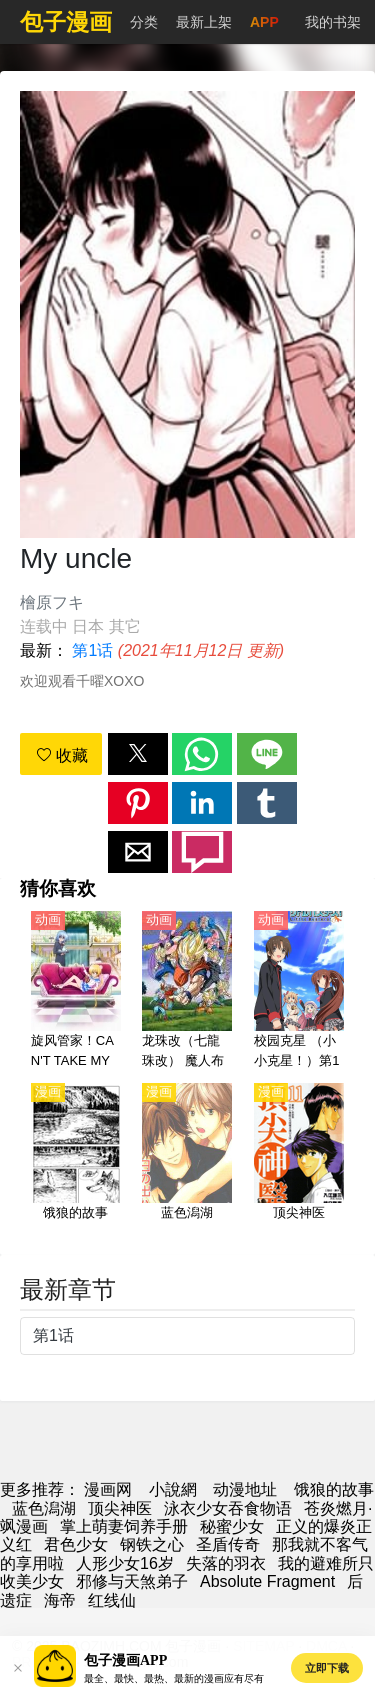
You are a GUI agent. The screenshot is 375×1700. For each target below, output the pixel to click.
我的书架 (333, 22)
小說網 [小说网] (173, 1489)
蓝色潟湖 (44, 1508)
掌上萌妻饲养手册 (124, 1526)
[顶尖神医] (299, 1163)
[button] (138, 754)
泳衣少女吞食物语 (228, 1508)
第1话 (92, 650)
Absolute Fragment (267, 1581)
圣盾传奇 (228, 1544)
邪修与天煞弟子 (132, 1581)
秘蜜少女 (232, 1526)
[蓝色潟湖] (187, 1163)
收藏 (62, 755)
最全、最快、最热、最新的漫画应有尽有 (174, 1678)
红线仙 (112, 1600)
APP (264, 22)
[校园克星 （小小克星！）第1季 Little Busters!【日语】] (299, 991)
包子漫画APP (125, 1660)
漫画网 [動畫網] (108, 1489)
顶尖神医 (120, 1508)
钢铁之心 (152, 1544)
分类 (144, 22)
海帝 (60, 1600)
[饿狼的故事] (76, 1163)
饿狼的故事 (334, 1489)
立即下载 (327, 1668)
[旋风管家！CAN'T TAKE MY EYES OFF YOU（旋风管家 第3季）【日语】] (76, 991)
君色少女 (76, 1544)
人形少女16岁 (125, 1563)
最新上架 (204, 22)
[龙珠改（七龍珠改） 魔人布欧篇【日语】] (187, 991)
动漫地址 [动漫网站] (245, 1489)
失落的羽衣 (226, 1563)
